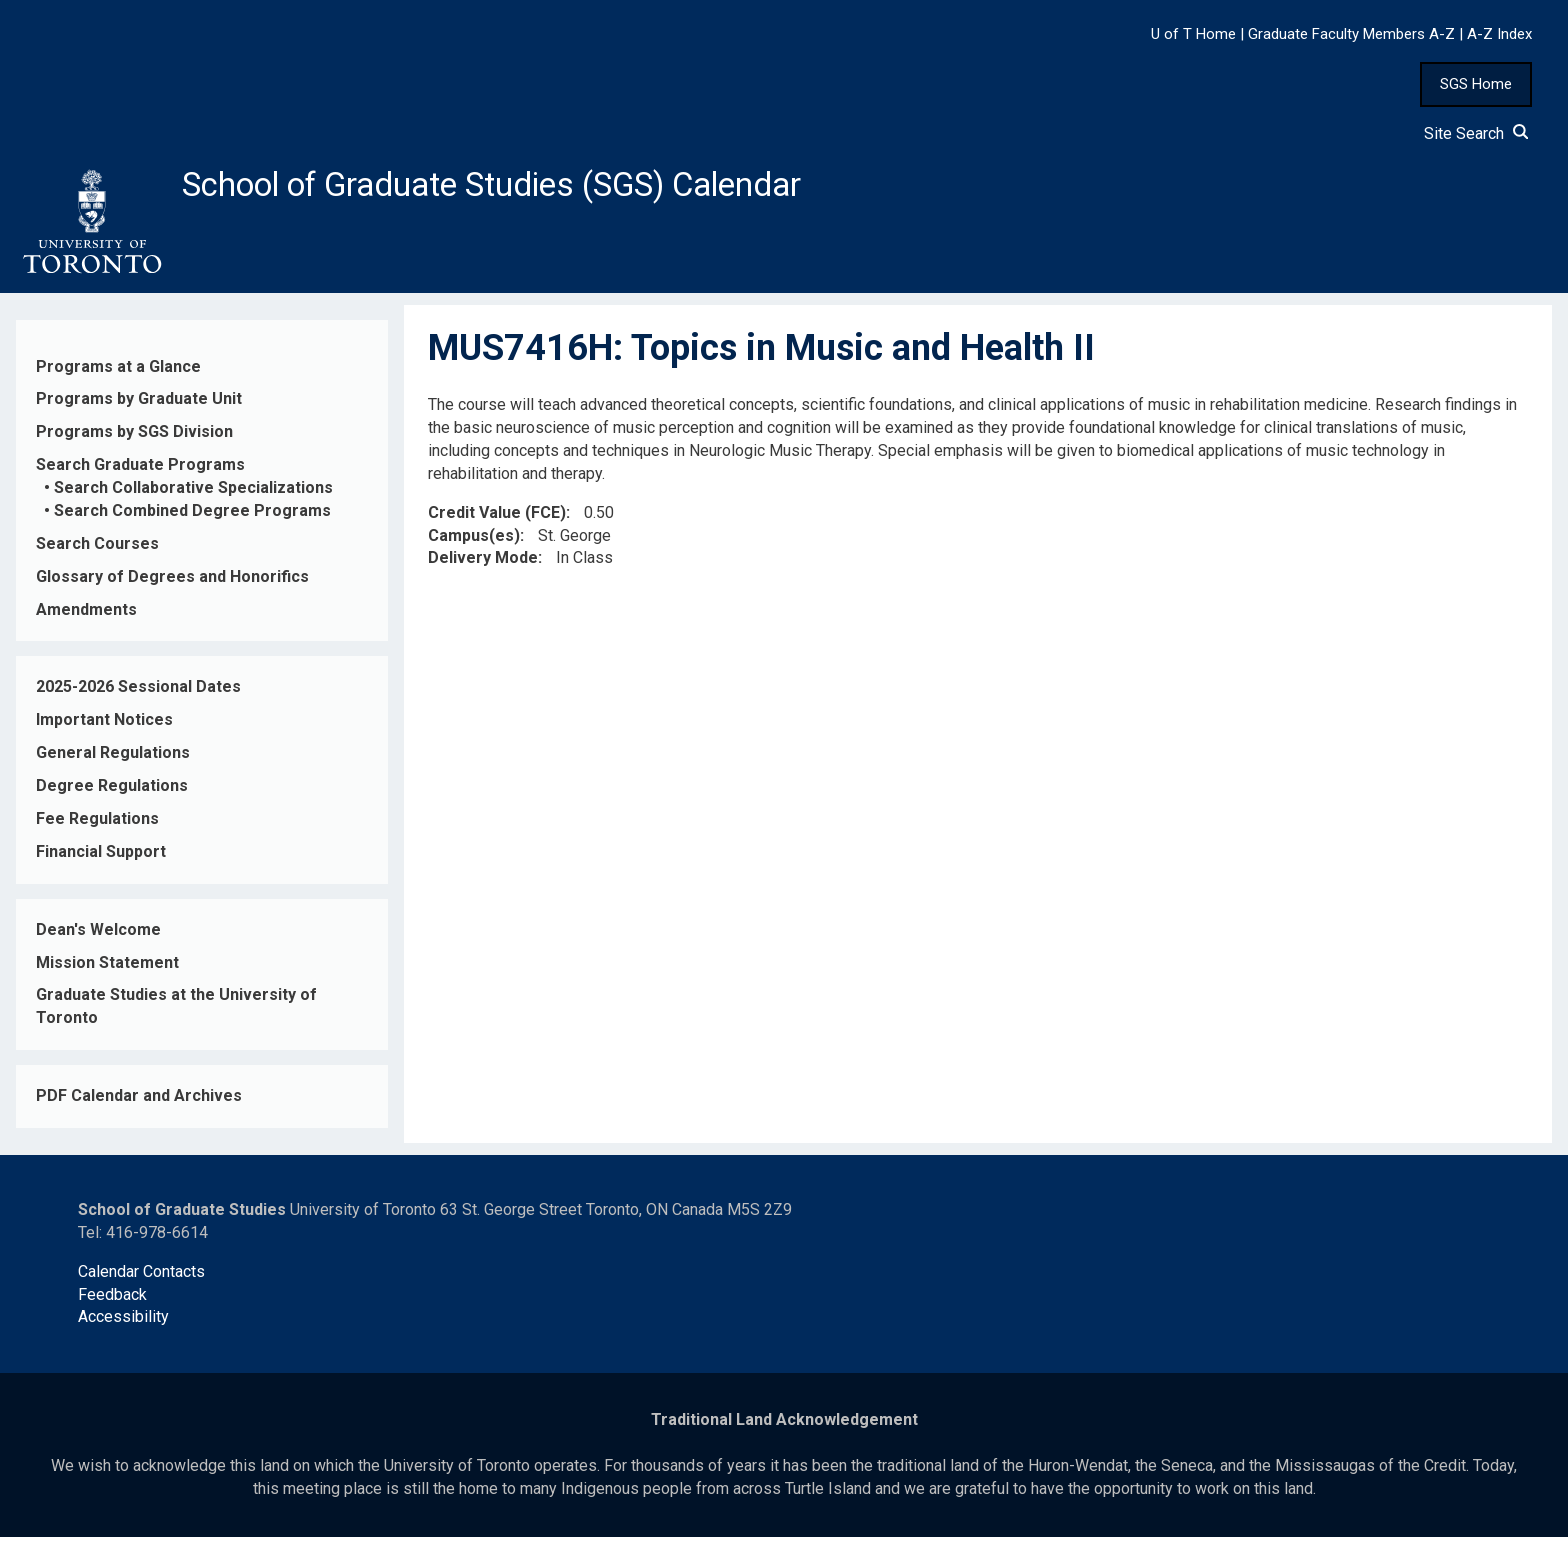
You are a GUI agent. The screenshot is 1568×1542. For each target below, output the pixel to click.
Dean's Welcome (98, 934)
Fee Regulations (97, 824)
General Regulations (113, 758)
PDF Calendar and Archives (139, 1101)
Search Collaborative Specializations (193, 493)
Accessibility (123, 1322)
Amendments (86, 614)
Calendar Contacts (141, 1276)
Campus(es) (474, 540)
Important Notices (104, 725)
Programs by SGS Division (134, 437)
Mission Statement (107, 967)
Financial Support (101, 857)
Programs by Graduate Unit (139, 404)
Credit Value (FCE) (497, 517)
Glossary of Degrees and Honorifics (172, 581)
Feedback (112, 1299)
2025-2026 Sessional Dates (138, 692)
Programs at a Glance (118, 371)
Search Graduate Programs (140, 470)
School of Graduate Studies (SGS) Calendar (527, 187)
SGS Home (1476, 84)
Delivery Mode (483, 563)
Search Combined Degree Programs (192, 516)
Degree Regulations (112, 791)
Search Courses (97, 549)
